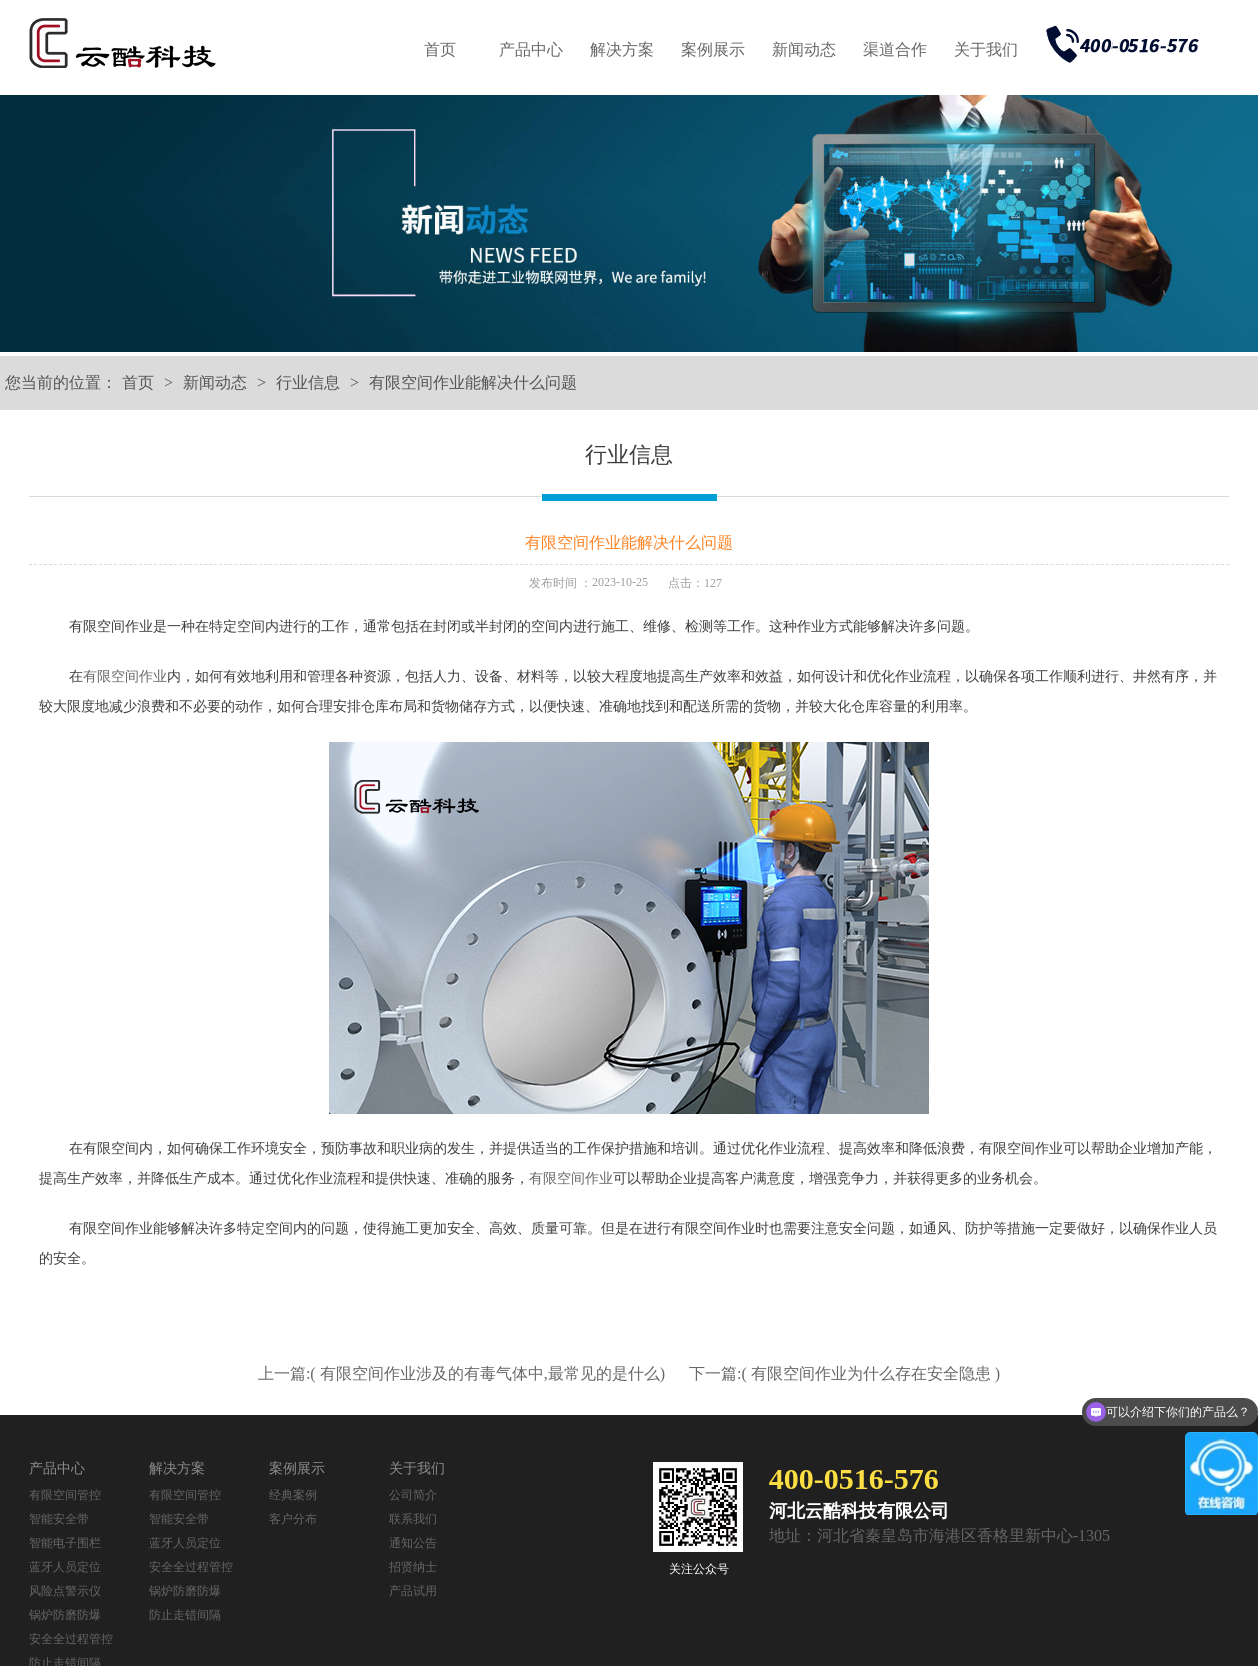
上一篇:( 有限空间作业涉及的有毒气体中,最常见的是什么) (463, 1373)
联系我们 (413, 1519)
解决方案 (622, 49)
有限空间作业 (125, 676)
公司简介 (413, 1495)
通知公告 (413, 1543)
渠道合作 (895, 49)
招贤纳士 (413, 1567)
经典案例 (293, 1495)
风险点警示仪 (65, 1591)
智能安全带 (59, 1519)
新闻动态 (804, 49)
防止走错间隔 (185, 1615)
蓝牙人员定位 (65, 1567)
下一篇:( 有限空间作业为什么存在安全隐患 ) (844, 1373)
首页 (440, 49)
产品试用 (413, 1591)
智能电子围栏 (65, 1543)
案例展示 (713, 49)
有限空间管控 (65, 1495)
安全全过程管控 (71, 1639)
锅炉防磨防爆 (65, 1615)
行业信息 (308, 382)
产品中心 (531, 49)
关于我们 (986, 49)
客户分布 (293, 1519)
